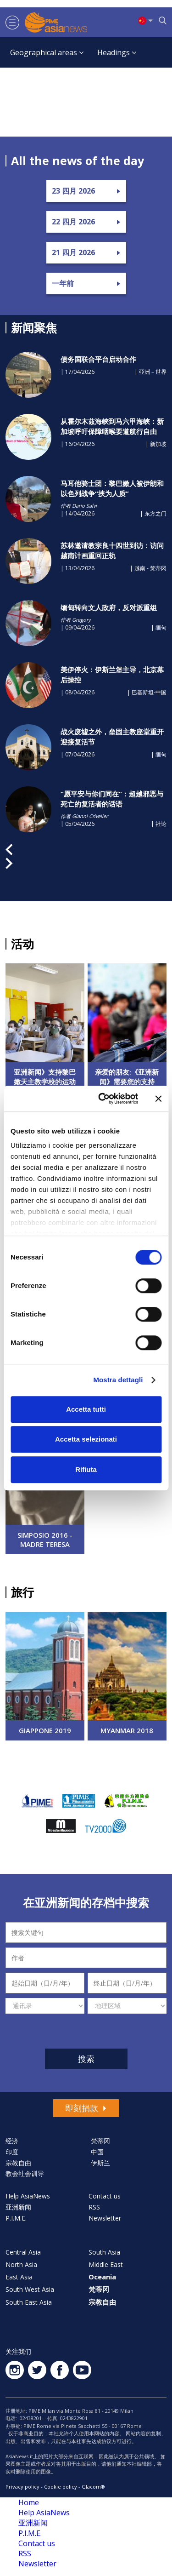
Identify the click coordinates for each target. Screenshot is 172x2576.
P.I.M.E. (16, 2218)
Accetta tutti (86, 1409)
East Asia (19, 2277)
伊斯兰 (100, 2162)
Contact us (105, 2196)
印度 (12, 2151)
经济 (12, 2140)
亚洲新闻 (18, 2207)
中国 (97, 2151)
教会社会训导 (25, 2173)
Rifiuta (86, 1469)
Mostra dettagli (118, 1380)
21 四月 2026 (73, 252)
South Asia (104, 2252)
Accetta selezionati (86, 1439)
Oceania (102, 2276)
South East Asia (29, 2302)
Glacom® (93, 2486)
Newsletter (105, 2218)
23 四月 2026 (73, 191)
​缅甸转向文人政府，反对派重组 (109, 607)
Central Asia (23, 2252)
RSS (94, 2207)
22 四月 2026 (73, 222)
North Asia (21, 2264)
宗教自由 (18, 2162)
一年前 (63, 283)
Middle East (106, 2264)
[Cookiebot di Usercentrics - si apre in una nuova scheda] (102, 1099)
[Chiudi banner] (158, 1098)
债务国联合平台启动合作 (98, 359)
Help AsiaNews (28, 2196)
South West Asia (30, 2289)
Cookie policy (60, 2486)
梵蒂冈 (100, 2140)
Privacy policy (22, 2486)
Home (28, 2502)
